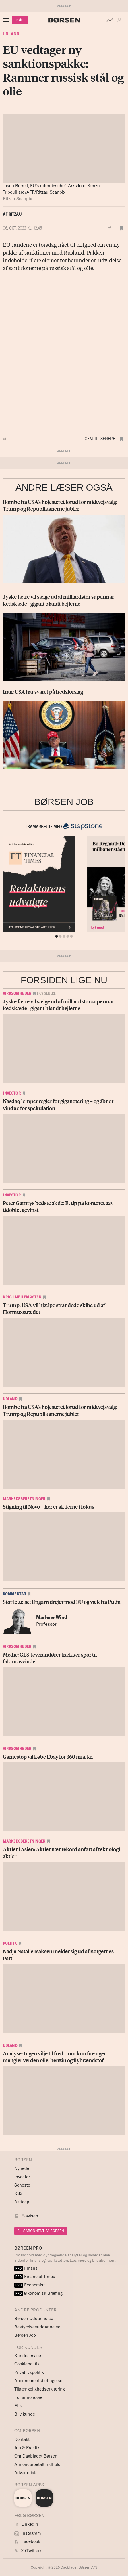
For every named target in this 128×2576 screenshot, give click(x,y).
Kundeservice (27, 2355)
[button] (120, 20)
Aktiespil (23, 2201)
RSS (18, 2193)
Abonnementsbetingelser (39, 2380)
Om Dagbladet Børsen (35, 2456)
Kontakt (22, 2439)
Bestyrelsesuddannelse (37, 2327)
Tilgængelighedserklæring (39, 2389)
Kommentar (14, 1593)
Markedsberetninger (24, 1498)
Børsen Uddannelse (33, 2318)
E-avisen (29, 2216)
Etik (18, 2405)
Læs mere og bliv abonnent (93, 2260)
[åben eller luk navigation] (7, 20)
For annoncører (29, 2397)
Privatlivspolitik (29, 2372)
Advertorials (26, 2472)
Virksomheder (17, 993)
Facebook (27, 2541)
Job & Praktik (27, 2447)
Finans (26, 2268)
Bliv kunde (24, 2414)
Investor (12, 1093)
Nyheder (22, 2168)
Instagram (27, 2533)
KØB (20, 20)
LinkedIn (26, 2524)
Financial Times (34, 2276)
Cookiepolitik (27, 2364)
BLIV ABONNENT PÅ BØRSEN (40, 2231)
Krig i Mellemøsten (22, 1297)
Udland (11, 34)
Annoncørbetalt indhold (37, 2464)
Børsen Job (25, 2335)
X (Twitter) (27, 2550)
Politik (10, 1943)
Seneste (22, 2185)
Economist (29, 2285)
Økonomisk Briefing (38, 2293)
